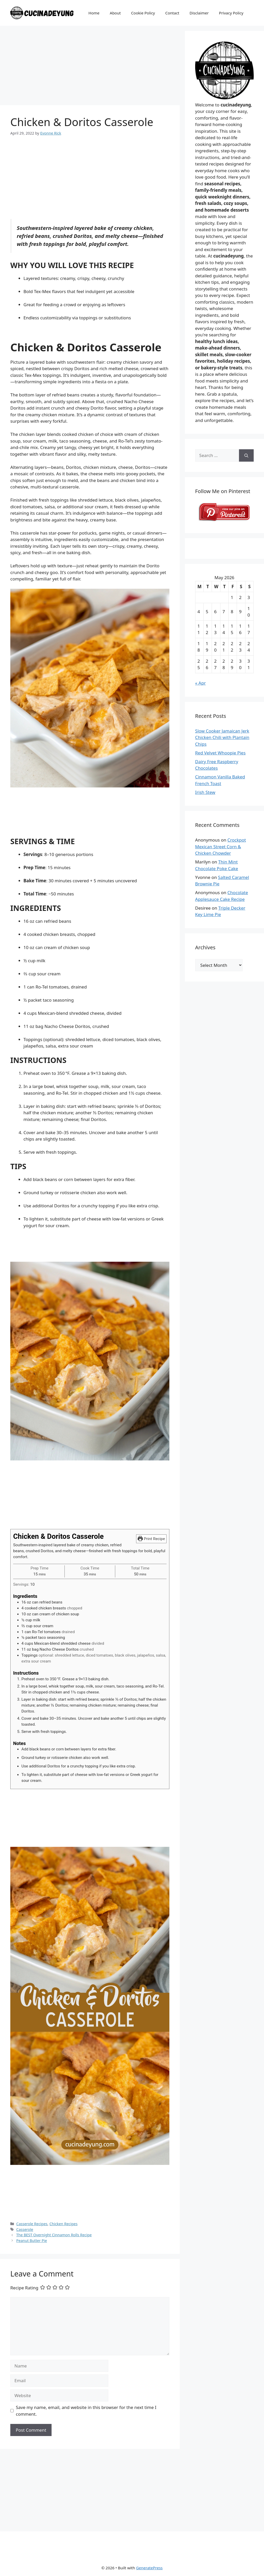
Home (94, 12)
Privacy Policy (231, 12)
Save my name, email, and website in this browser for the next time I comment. (86, 2410)
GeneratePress (149, 2567)
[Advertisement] (90, 67)
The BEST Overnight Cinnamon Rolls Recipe (54, 2234)
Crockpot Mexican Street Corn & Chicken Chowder (220, 846)
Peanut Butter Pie (31, 2240)
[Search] (246, 455)
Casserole (24, 2229)
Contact (172, 12)
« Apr (200, 683)
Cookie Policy (143, 12)
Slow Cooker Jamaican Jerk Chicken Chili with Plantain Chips (222, 737)
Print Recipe (151, 1538)
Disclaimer (199, 12)
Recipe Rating (24, 2287)
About (115, 12)
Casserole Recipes (31, 2223)
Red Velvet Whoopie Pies (220, 753)
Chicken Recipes (64, 2223)
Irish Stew (205, 792)
